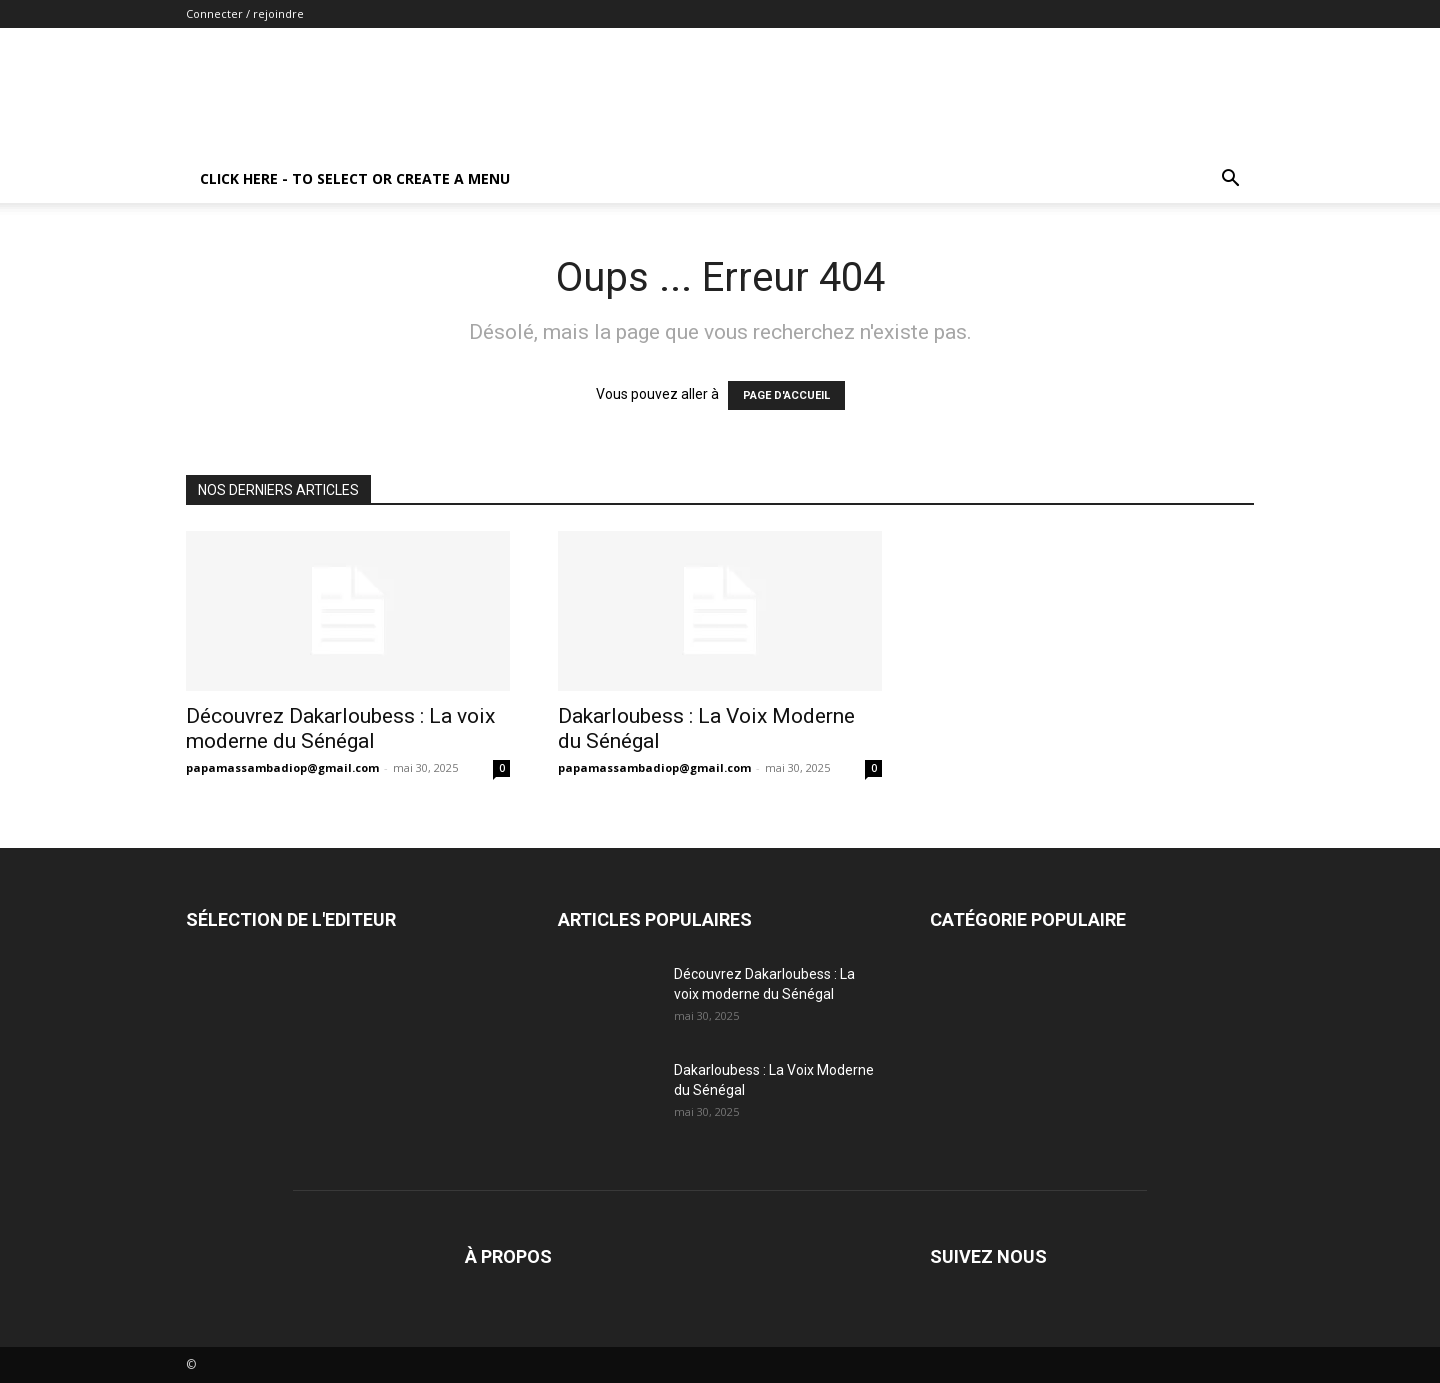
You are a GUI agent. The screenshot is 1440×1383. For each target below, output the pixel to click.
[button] (1230, 180)
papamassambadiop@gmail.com (282, 767)
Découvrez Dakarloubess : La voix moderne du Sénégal (340, 728)
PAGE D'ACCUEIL (786, 395)
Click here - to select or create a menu (355, 178)
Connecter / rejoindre (245, 13)
